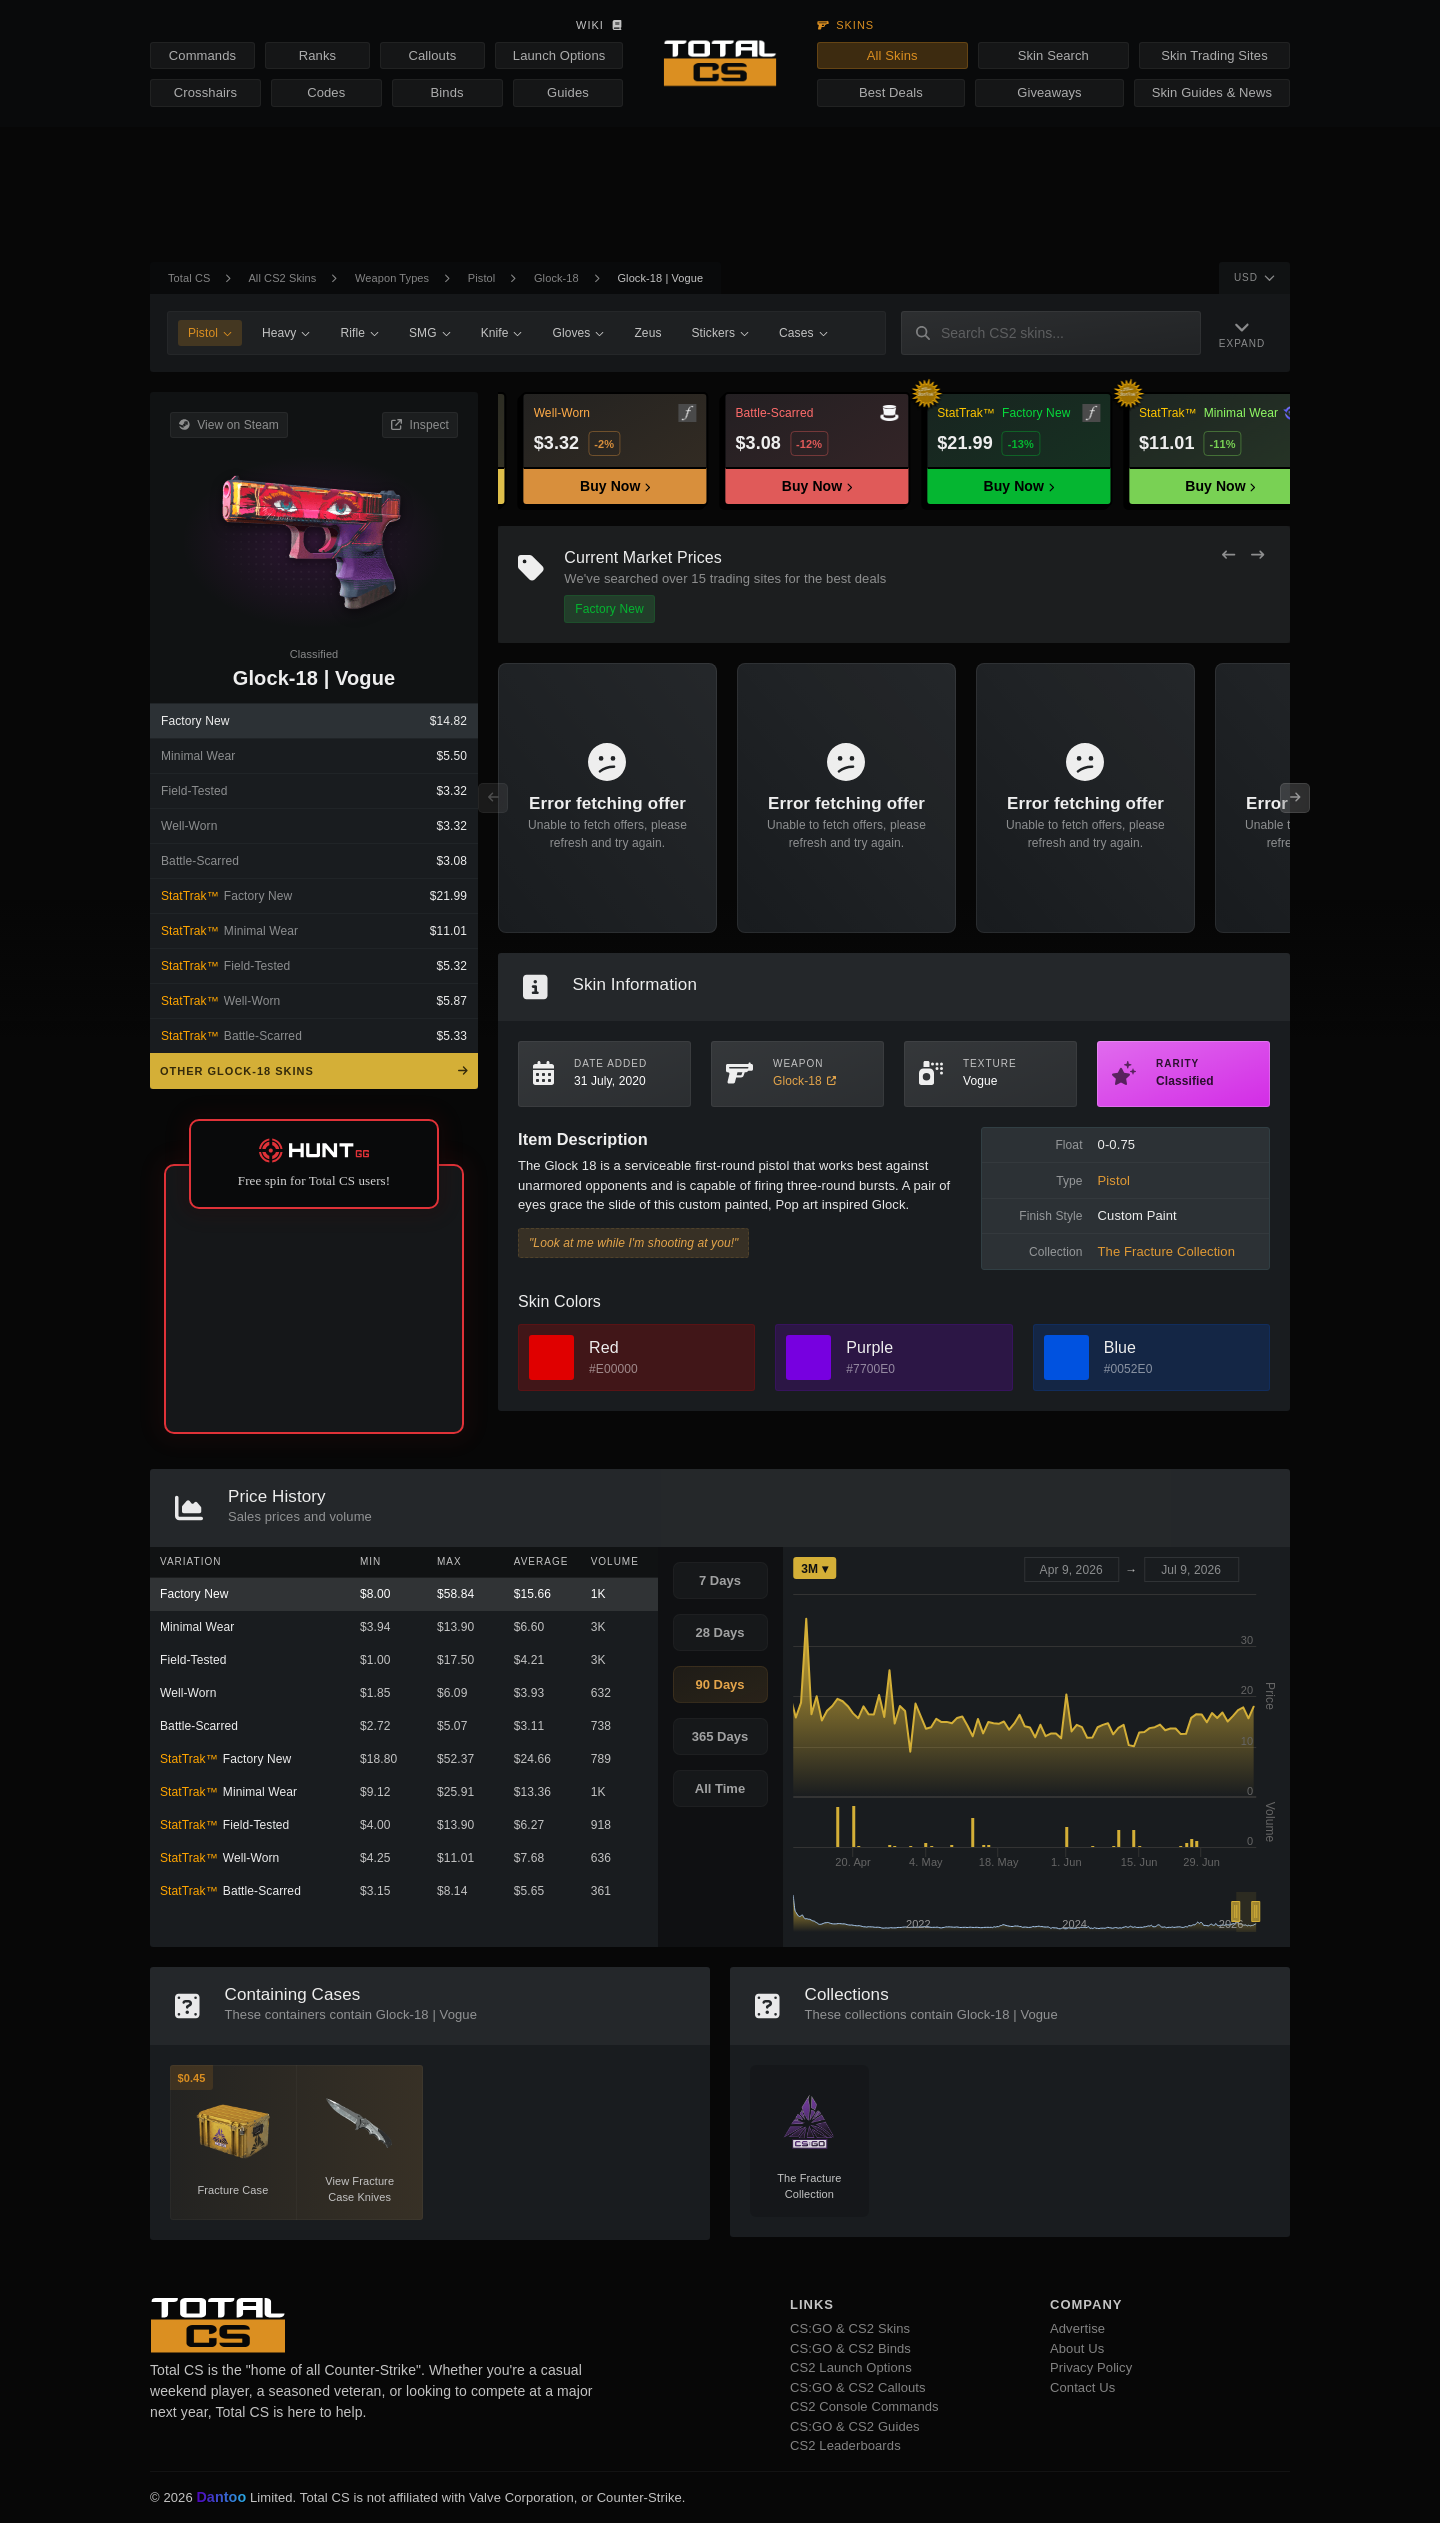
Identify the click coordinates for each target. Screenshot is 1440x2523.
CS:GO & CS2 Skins (850, 2328)
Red (604, 1347)
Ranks (317, 55)
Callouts (432, 55)
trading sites (745, 578)
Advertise (1077, 2328)
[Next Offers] (1257, 555)
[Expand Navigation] (1242, 333)
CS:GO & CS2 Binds (850, 2348)
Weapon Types (392, 278)
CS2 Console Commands (864, 2406)
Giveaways (1049, 92)
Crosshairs (205, 92)
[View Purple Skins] (808, 1357)
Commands (202, 55)
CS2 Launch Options (851, 2367)
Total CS (189, 278)
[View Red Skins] (551, 1357)
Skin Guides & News (1212, 92)
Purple (869, 1347)
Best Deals (891, 92)
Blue (1120, 1347)
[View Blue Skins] (1066, 1357)
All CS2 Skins (282, 278)
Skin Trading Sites (1214, 55)
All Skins (892, 55)
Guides (568, 92)
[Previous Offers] (1228, 555)
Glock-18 (556, 278)
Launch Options (559, 55)
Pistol (482, 278)
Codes (326, 92)
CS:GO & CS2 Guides (855, 2426)
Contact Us (1082, 2387)
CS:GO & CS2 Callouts (858, 2387)
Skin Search (1053, 55)
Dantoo (222, 2498)
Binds (447, 92)
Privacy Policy (1091, 2367)
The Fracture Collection (1166, 1251)
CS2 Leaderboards (845, 2445)
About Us (1077, 2348)
